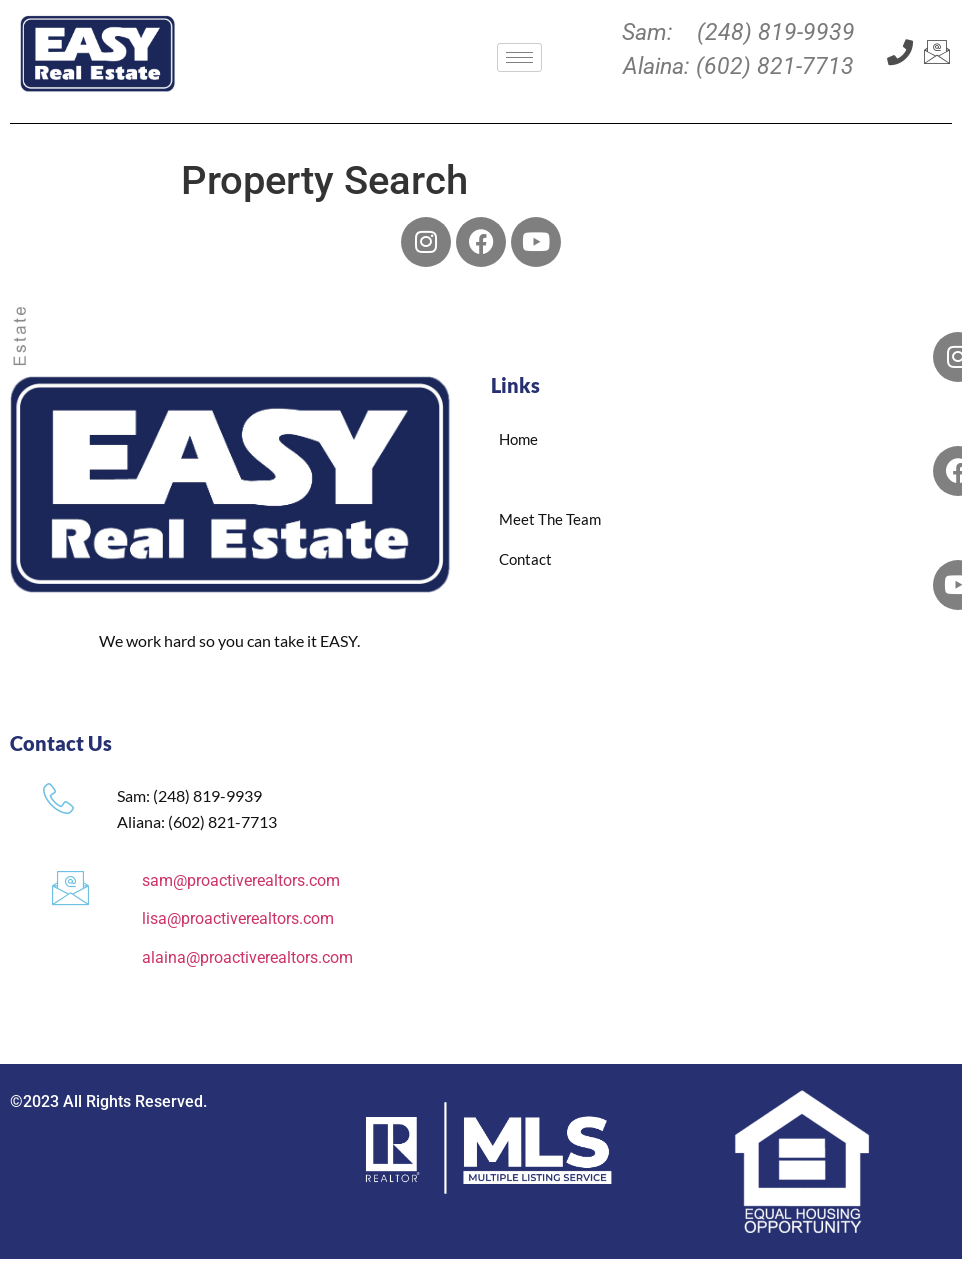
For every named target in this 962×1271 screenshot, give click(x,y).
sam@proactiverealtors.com (241, 880)
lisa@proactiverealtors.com (238, 918)
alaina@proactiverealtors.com (247, 957)
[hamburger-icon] (519, 57)
